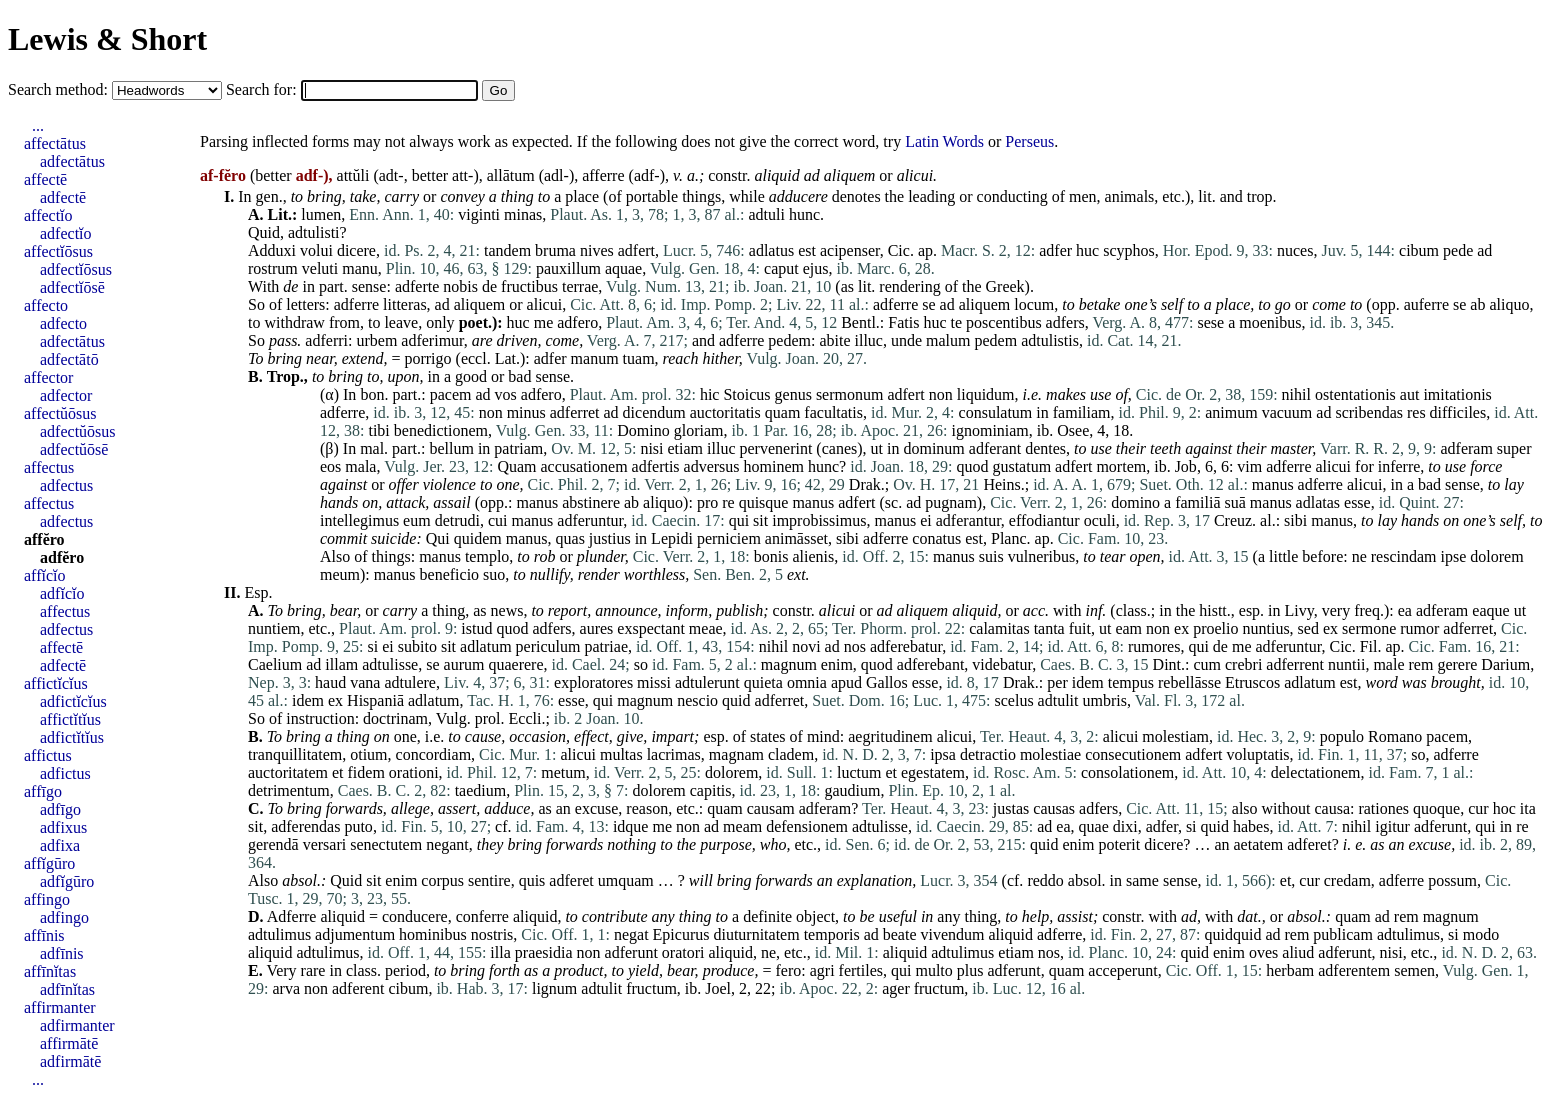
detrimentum (289, 790)
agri (822, 970)
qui (739, 520)
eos (330, 466)
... (38, 125)
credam (1347, 880)
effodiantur (1044, 520)
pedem (789, 340)
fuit (1080, 628)
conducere (415, 916)
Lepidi (672, 538)
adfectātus (72, 161)
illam (341, 664)
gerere (1457, 664)
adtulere (410, 682)
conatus (936, 538)
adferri (326, 340)
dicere (356, 250)
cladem (791, 754)
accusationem (584, 466)
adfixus (63, 827)
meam (742, 826)
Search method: (60, 89)
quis (532, 880)
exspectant (651, 628)
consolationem (1127, 772)
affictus (48, 755)
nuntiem (274, 628)
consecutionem (1133, 754)
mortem (1121, 466)
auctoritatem (288, 772)
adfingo (64, 917)
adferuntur (590, 520)
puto (358, 826)
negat (631, 934)
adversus (712, 466)
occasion (537, 736)
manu (360, 268)
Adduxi (272, 250)
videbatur (1002, 664)
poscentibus (1004, 322)
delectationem (1316, 772)
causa (1332, 808)
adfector (66, 395)
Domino (643, 430)
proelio (1215, 628)
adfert (636, 250)
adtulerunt (707, 682)
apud (846, 682)
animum (1231, 412)
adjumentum (355, 934)
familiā (1197, 502)
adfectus (66, 485)
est (807, 250)
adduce (507, 808)
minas (523, 214)
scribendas (1369, 412)
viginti (479, 214)
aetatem (1258, 844)
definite (767, 916)
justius (610, 538)
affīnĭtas (50, 971)
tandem (507, 250)
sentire (489, 880)
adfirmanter (77, 1025)
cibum (1419, 250)
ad (812, 175)
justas (1011, 808)
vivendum (953, 934)
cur (1478, 808)
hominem (774, 466)
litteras (405, 304)
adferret (575, 412)
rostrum (273, 268)
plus (970, 970)
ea (1405, 610)
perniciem (729, 538)
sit (760, 520)
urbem (376, 340)
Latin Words (944, 141)
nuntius (1265, 628)
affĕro (44, 539)
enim (837, 664)
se (928, 304)
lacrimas (674, 754)
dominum (933, 448)
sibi (1295, 520)
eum (417, 520)
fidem (366, 772)
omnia (807, 682)
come (1329, 304)
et (338, 772)
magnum (789, 664)
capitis (711, 790)
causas (1054, 808)
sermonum (850, 394)
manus (1273, 484)
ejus (816, 268)
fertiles (861, 970)
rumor (1419, 628)
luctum (859, 772)
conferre (482, 916)
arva (286, 988)
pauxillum (568, 268)
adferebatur (906, 646)
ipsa (943, 754)
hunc (804, 214)
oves (1263, 952)
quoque (1436, 808)
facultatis (833, 412)
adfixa (60, 845)
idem (1088, 682)
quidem (478, 538)
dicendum (654, 412)
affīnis (44, 935)
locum (1034, 304)
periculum (548, 646)
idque (631, 826)
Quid (264, 232)
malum (948, 340)
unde (906, 340)
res (1416, 412)
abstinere (591, 502)
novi (806, 646)
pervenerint (776, 448)
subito (417, 646)
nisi (651, 448)
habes (1251, 826)
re (728, 502)
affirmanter (60, 1007)
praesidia (544, 952)
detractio (988, 754)
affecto (46, 305)
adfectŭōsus (78, 431)
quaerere (515, 664)
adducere (798, 196)
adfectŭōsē (74, 449)
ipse (1454, 556)
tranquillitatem (295, 754)
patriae (606, 646)
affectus (49, 467)
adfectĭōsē (72, 287)
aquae (623, 268)
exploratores (593, 682)
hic (710, 394)
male (1388, 664)
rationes (1383, 808)
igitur (1392, 826)
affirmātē (69, 1043)
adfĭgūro (67, 881)
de (290, 286)
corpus (442, 880)
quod (972, 466)
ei (926, 520)
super (1514, 448)
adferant (995, 448)
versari (325, 844)
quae (1094, 826)
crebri (1243, 664)
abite (834, 340)
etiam (686, 448)
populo (1342, 736)
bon (372, 394)
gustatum (1021, 466)
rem (1421, 664)
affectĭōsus (58, 251)
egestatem (933, 772)
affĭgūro (49, 863)
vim (1249, 466)
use (1455, 466)
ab (1477, 304)
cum (1207, 664)
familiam (1082, 412)
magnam (736, 754)
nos (855, 646)
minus (526, 412)
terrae (580, 286)
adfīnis (62, 953)
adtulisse (390, 664)
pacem (451, 394)
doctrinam (395, 718)
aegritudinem (890, 736)
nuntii (1346, 664)
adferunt (1440, 826)
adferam (1466, 448)
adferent (358, 988)
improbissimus (819, 520)
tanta (1049, 628)
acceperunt (1122, 970)
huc (1087, 250)
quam (783, 412)
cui (498, 520)
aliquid (776, 175)
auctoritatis (725, 412)
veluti (320, 268)
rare (313, 970)
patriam (518, 448)
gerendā (273, 844)
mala (360, 466)
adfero (577, 322)
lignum (554, 988)
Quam (516, 466)
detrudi (457, 520)
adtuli (766, 214)
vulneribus (1042, 556)
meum (340, 574)
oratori (683, 952)
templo (487, 556)
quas (570, 538)
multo (933, 970)
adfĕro (62, 557)
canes (840, 448)
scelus (1014, 700)
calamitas (999, 628)
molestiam (1175, 736)
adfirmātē (70, 1061)
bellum (451, 448)
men (1083, 196)
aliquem (850, 175)
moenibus (1270, 322)
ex (1181, 628)
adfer (1055, 250)
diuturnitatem (756, 934)
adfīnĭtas (67, 989)
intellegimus (359, 520)
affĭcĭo (44, 575)
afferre (603, 175)
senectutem (386, 844)
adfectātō (69, 359)
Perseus (1029, 141)
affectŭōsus (60, 413)
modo (1481, 934)
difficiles (1458, 412)
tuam (639, 358)
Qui (438, 538)
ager (896, 988)
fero (789, 970)
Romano (1395, 736)
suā (1235, 502)
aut (1410, 394)
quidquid (1232, 934)
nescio (697, 700)
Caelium (275, 664)
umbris (1105, 700)
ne (1359, 556)
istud (476, 628)
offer (403, 484)
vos (506, 394)
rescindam (1404, 556)
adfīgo (60, 809)
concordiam (434, 754)
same (1142, 880)
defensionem (807, 826)
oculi (1100, 520)
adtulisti (314, 232)
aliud (1298, 952)
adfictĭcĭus (73, 701)
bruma (555, 250)
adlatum (486, 646)
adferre (356, 304)
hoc (1504, 808)
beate (900, 934)
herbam (1290, 970)
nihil (1296, 394)
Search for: (263, 89)
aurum (464, 664)
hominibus (433, 934)
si (373, 646)
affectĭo (48, 215)
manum (595, 358)
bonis (771, 556)
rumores (1154, 646)
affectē (45, 179)
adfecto (63, 323)
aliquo (1509, 304)
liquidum (986, 394)
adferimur (432, 340)
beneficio (450, 574)
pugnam (951, 502)
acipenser (850, 250)
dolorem (1496, 556)
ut (877, 448)
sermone (1369, 628)
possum (1452, 880)
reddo (1045, 880)
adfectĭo (66, 233)
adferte (417, 286)
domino (1135, 502)
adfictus (65, 773)
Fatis (903, 322)
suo (494, 574)
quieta (763, 682)
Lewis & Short (107, 39)
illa (500, 952)
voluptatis (1257, 754)
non (941, 394)
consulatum (996, 412)
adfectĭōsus (76, 269)
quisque (764, 502)
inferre (1399, 466)
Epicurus (681, 934)
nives (597, 250)
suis (991, 556)
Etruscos (1252, 682)
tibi (378, 430)
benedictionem (441, 430)
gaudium (852, 790)
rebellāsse (1189, 682)
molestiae (1050, 754)
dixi (1125, 826)
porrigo (427, 358)
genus (793, 394)
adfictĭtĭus (72, 737)
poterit (1119, 844)
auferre (1426, 304)
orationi (414, 772)
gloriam (699, 430)
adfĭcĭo (62, 593)
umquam (626, 880)
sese (1210, 322)
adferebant (931, 664)
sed (1308, 628)
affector (48, 377)
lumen (321, 214)
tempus (1131, 682)
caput (781, 268)
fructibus (529, 286)
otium (368, 754)
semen (1414, 970)
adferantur (968, 520)
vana (365, 682)
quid (736, 700)
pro (707, 502)
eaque (1490, 610)
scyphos (1129, 250)
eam (1128, 628)
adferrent (1295, 664)
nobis (460, 286)
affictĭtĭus (70, 719)
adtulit (1058, 700)
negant (447, 844)
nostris (492, 934)
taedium (481, 790)
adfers (1065, 322)
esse (1357, 502)
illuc (869, 340)
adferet (1309, 844)
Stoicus (746, 394)
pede (1458, 250)
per (1057, 682)
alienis (813, 556)
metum (563, 772)
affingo (47, 899)
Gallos (887, 682)
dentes (1045, 448)
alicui (915, 175)
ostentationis (1355, 394)
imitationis (1457, 394)
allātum (511, 175)
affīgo (43, 791)
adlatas (1318, 502)
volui (316, 250)
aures (597, 628)
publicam (1343, 934)
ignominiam (989, 430)
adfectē (63, 197)
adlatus (771, 250)
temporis (832, 934)
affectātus (55, 143)
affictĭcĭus (56, 683)
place (582, 196)
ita (1528, 808)
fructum (651, 988)
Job (1186, 466)
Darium (1505, 664)
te (957, 322)
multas (621, 754)
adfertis (656, 466)
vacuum (1287, 412)
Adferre (292, 916)
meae (706, 628)
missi (654, 682)
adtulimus (279, 934)
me (544, 322)
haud (330, 682)
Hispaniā (375, 700)
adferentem (1354, 970)
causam (771, 808)
